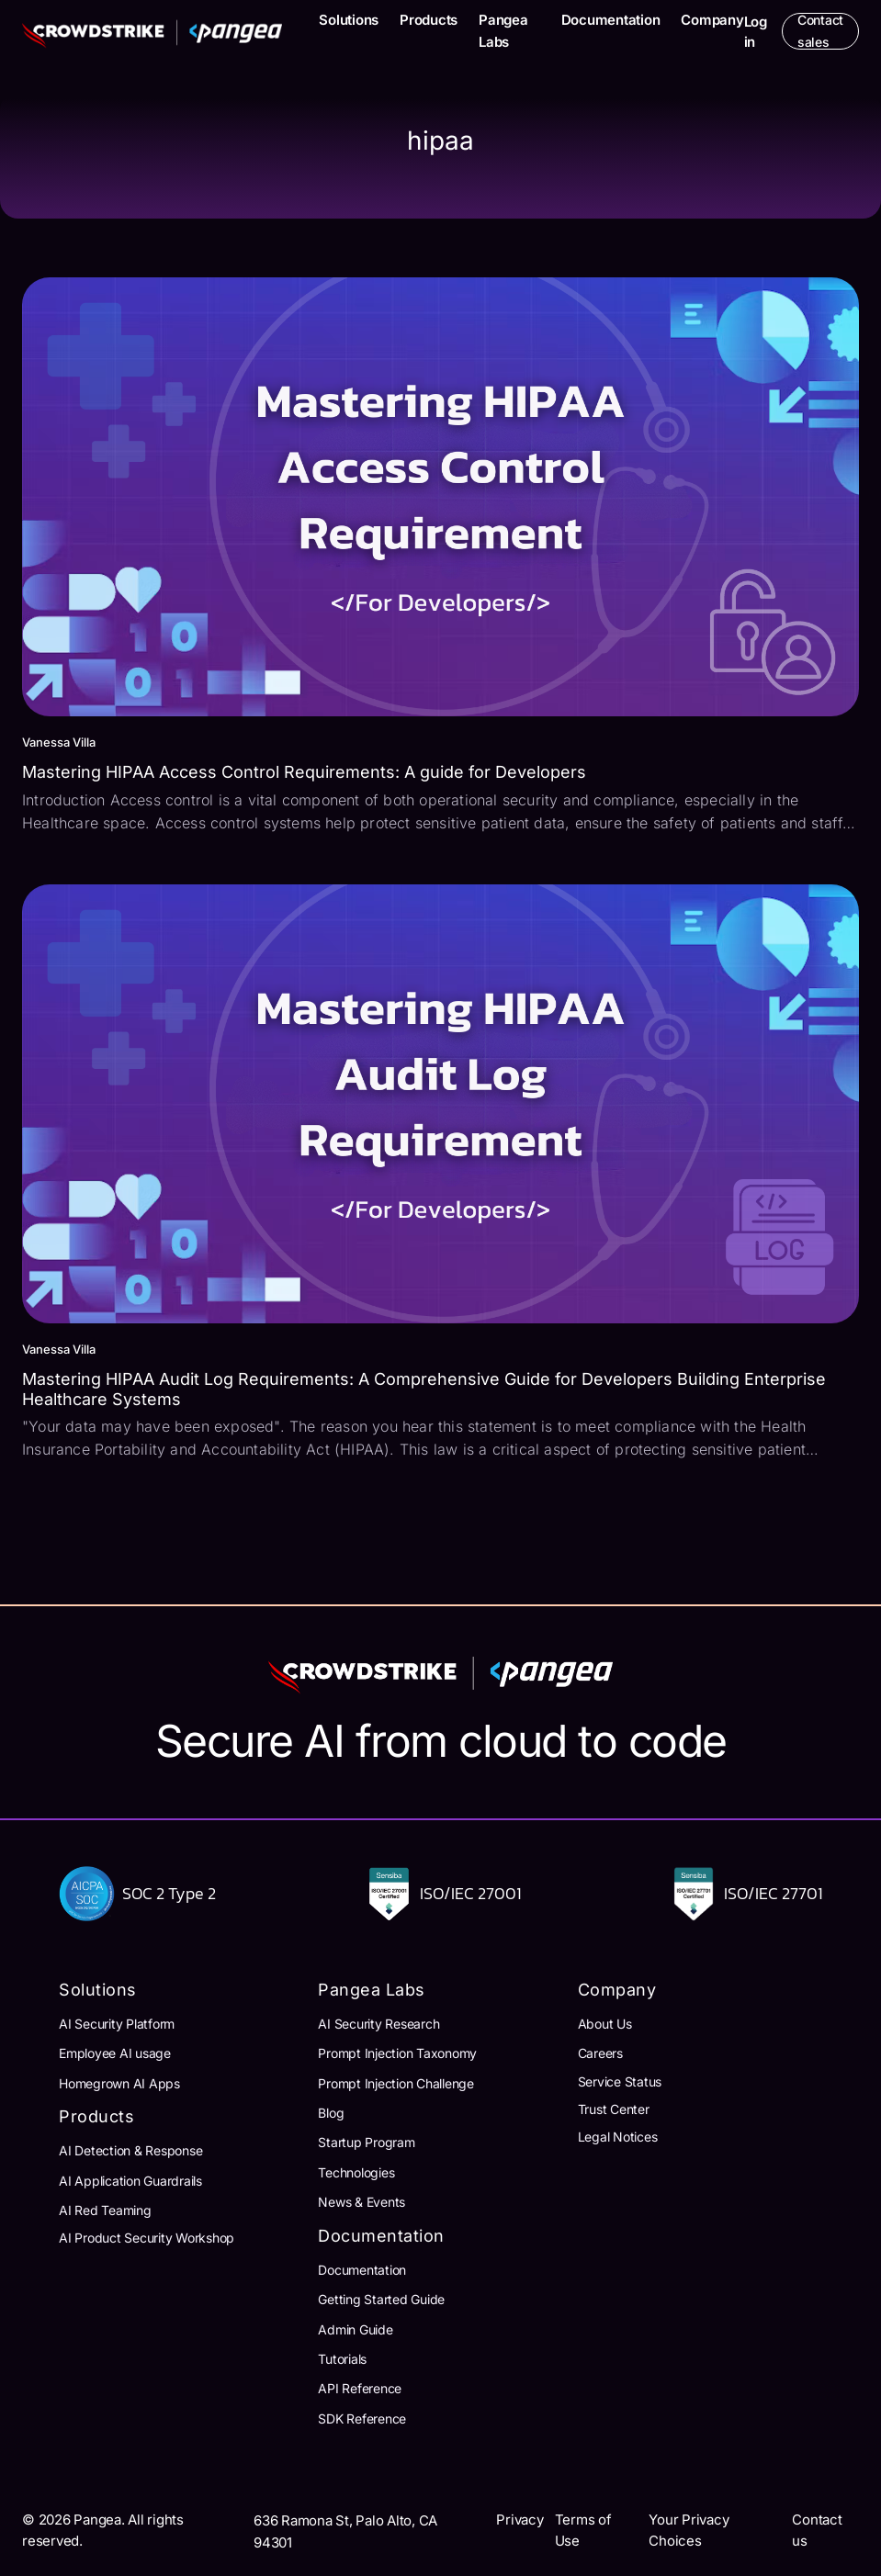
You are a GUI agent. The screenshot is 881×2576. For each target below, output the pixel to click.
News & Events (361, 2202)
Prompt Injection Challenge (396, 2083)
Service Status (620, 2081)
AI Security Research (378, 2023)
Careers (600, 2053)
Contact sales (820, 31)
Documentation (611, 19)
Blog (331, 2112)
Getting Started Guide (381, 2299)
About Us (605, 2023)
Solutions (348, 19)
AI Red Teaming (105, 2210)
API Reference (359, 2388)
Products (428, 19)
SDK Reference (362, 2418)
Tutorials (342, 2359)
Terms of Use (583, 2530)
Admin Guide (355, 2329)
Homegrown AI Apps (119, 2083)
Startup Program (366, 2142)
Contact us (816, 2530)
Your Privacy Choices (689, 2530)
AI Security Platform (117, 2023)
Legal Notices (618, 2136)
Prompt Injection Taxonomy (397, 2053)
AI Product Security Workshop (146, 2237)
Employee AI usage (115, 2053)
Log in (755, 32)
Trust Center (613, 2109)
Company (712, 19)
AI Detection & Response (130, 2150)
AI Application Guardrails (130, 2180)
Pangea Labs (503, 31)
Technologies (356, 2172)
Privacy (519, 2519)
